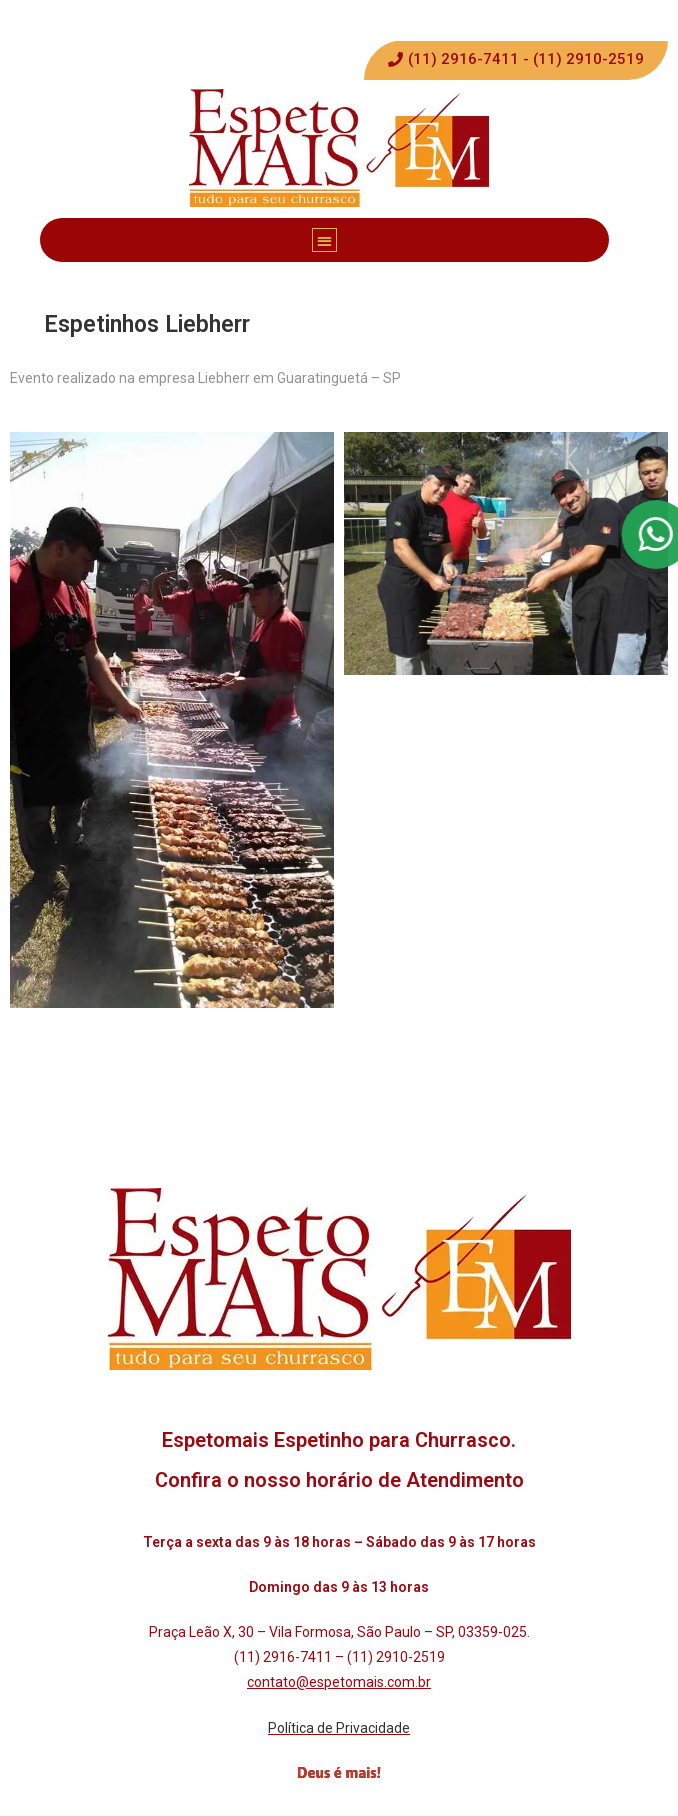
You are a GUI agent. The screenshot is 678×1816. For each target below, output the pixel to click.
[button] (516, 60)
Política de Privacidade (339, 1728)
